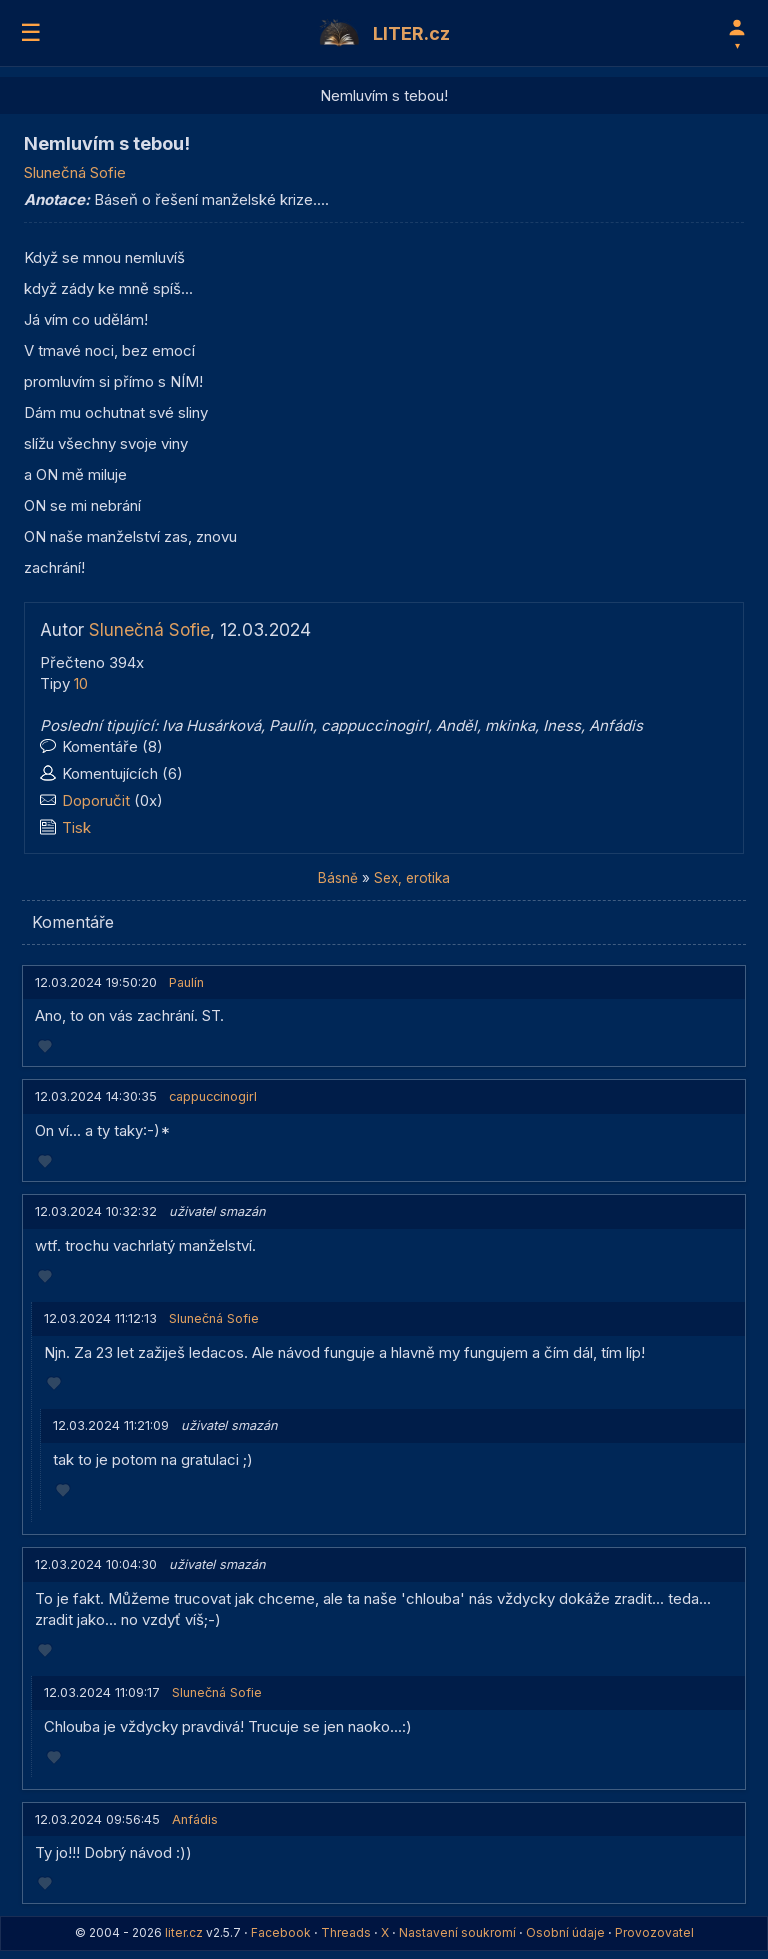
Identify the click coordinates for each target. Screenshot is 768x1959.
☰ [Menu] (31, 32)
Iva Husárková (211, 725)
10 (81, 683)
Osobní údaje (565, 1932)
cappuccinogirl (374, 725)
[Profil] (737, 33)
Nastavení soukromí (457, 1932)
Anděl (456, 725)
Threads (346, 1932)
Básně (338, 878)
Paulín (291, 725)
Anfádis (616, 725)
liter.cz (184, 1932)
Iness (562, 725)
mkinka (510, 725)
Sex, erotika (412, 878)
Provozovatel (654, 1932)
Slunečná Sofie (75, 172)
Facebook (281, 1932)
